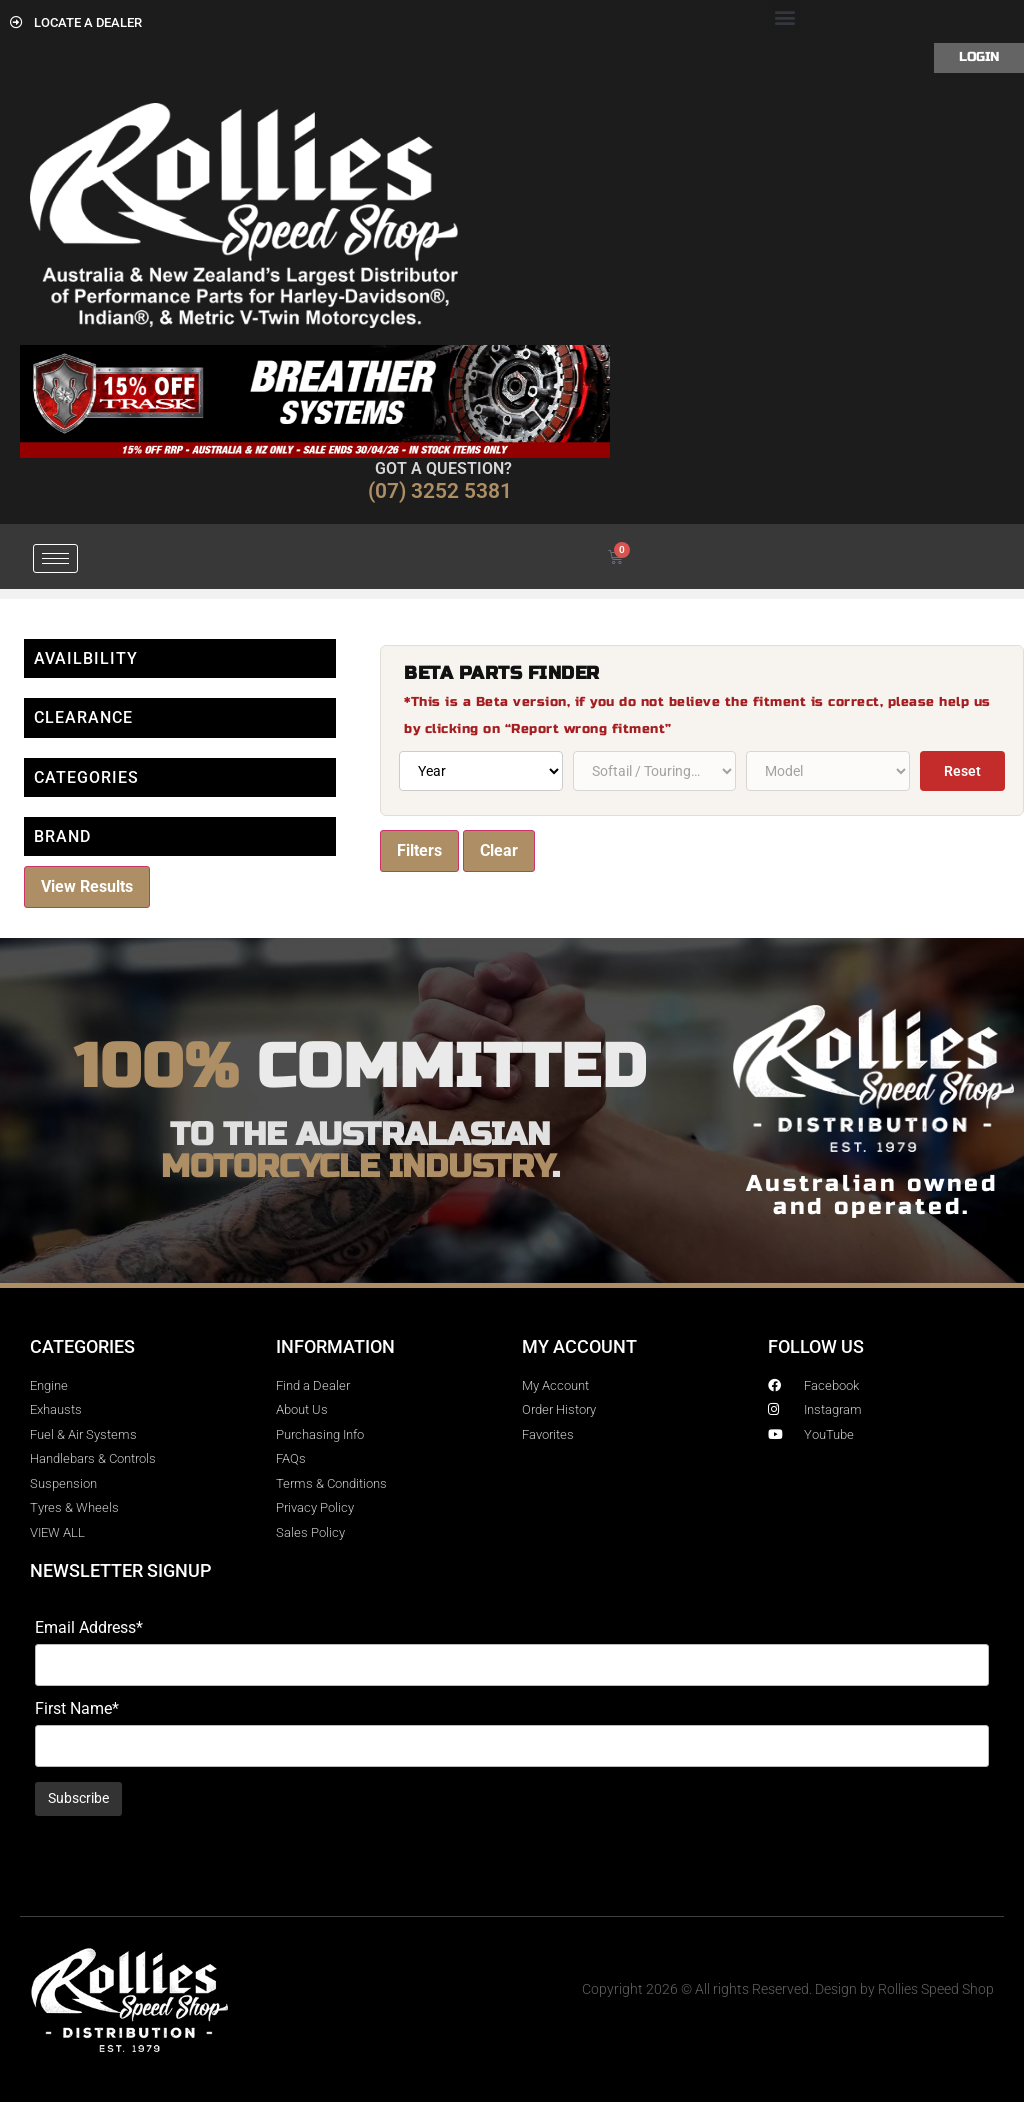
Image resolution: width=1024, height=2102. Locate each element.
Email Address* (89, 1628)
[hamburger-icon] (55, 558)
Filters (419, 850)
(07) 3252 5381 (440, 491)
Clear (499, 850)
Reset (962, 771)
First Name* (77, 1709)
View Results (87, 886)
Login (979, 57)
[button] (784, 16)
